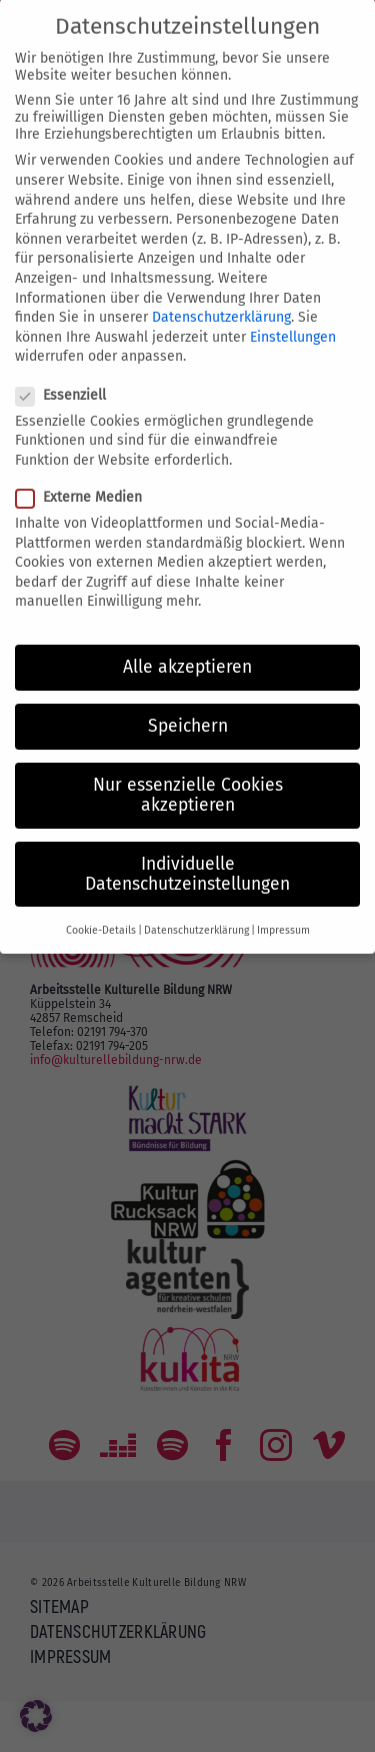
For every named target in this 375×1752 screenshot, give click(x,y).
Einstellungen (293, 314)
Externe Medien (87, 475)
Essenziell (69, 372)
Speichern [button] (188, 704)
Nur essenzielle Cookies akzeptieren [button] (188, 773)
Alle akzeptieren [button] (187, 645)
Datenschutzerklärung (221, 295)
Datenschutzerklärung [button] (196, 908)
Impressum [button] (283, 908)
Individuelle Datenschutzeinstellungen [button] (187, 852)
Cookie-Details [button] (101, 908)
